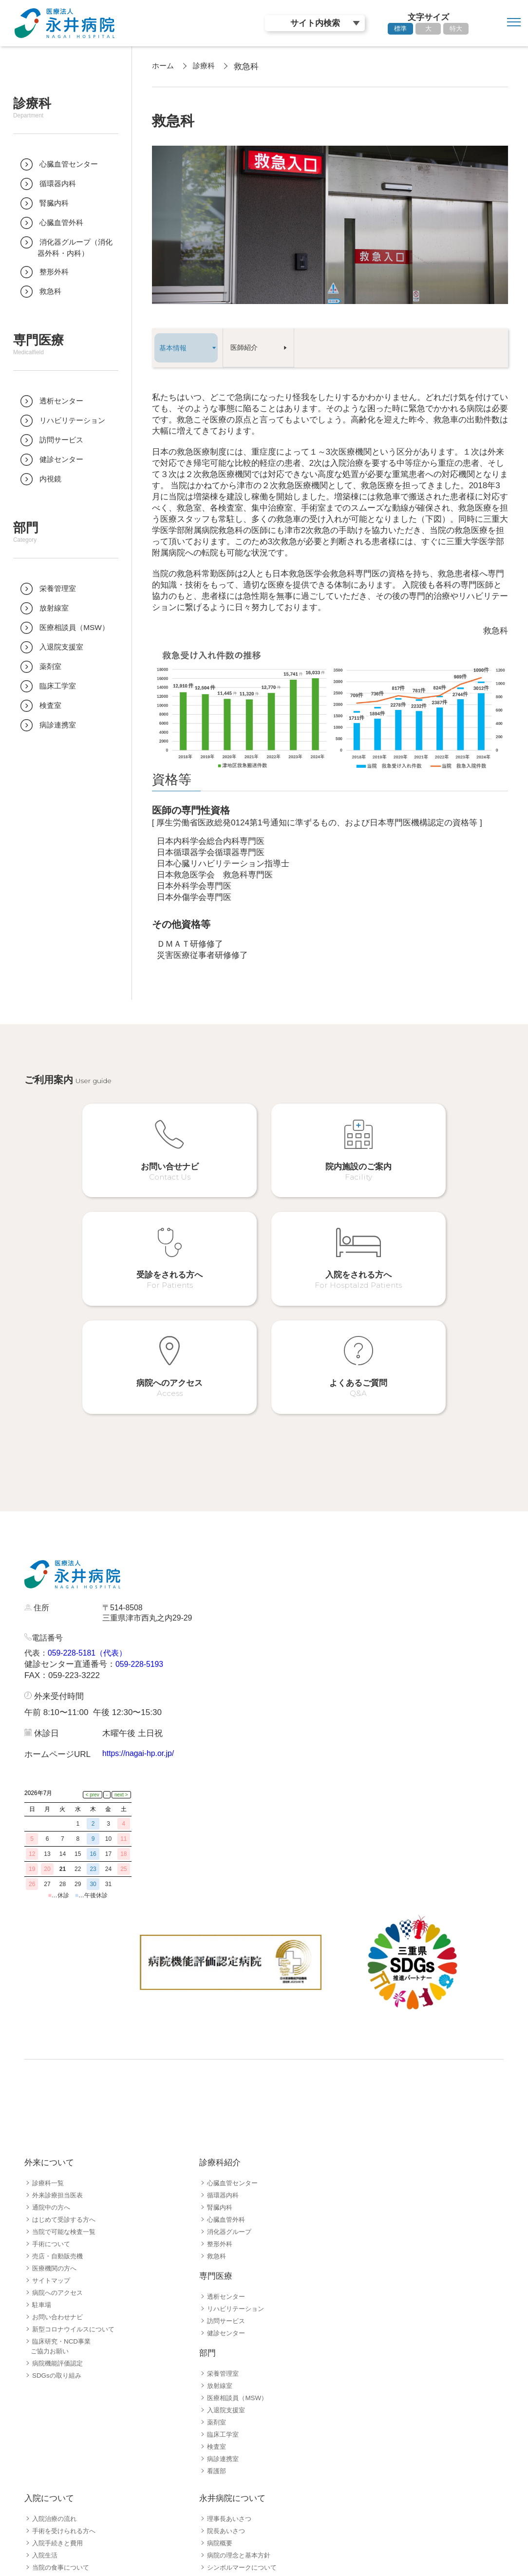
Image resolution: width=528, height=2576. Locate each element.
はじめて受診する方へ (66, 2065)
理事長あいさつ (231, 2364)
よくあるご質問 (56, 2474)
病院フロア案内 (56, 2437)
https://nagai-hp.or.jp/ (141, 1664)
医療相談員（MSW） (239, 2243)
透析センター (227, 2142)
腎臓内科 (220, 2053)
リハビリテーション (237, 2154)
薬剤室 (217, 2267)
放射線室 (220, 2231)
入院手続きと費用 (59, 2388)
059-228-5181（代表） (91, 1564)
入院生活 (45, 2400)
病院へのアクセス (59, 2138)
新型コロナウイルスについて (76, 2174)
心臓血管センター (234, 2028)
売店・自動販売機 (59, 2101)
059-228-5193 (141, 1575)
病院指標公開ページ (237, 2437)
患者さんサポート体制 (66, 2461)
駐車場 (42, 2150)
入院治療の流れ (56, 2364)
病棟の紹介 (49, 2425)
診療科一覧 (49, 2028)
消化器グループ (231, 2077)
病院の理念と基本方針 (241, 2400)
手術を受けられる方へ (66, 2376)
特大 (456, 28)
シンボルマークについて (244, 2413)
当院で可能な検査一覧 (66, 2077)
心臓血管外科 (227, 2065)
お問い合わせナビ (59, 2162)
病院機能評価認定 (59, 2209)
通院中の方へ (52, 2053)
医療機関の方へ (56, 2114)
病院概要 (220, 2388)
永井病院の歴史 (231, 2425)
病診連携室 (224, 2304)
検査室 (217, 2292)
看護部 (217, 2316)
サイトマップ (52, 2126)
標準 (400, 28)
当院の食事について (63, 2413)
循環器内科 (224, 2040)
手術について (52, 2089)
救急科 (217, 2101)
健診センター (227, 2178)
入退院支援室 (227, 2255)
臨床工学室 (224, 2280)
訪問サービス (227, 2166)
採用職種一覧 (52, 2521)
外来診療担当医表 (59, 2040)
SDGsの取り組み (58, 2221)
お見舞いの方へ (56, 2449)
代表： (36, 1564)
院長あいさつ (227, 2376)
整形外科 (220, 2089)
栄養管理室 (224, 2219)
